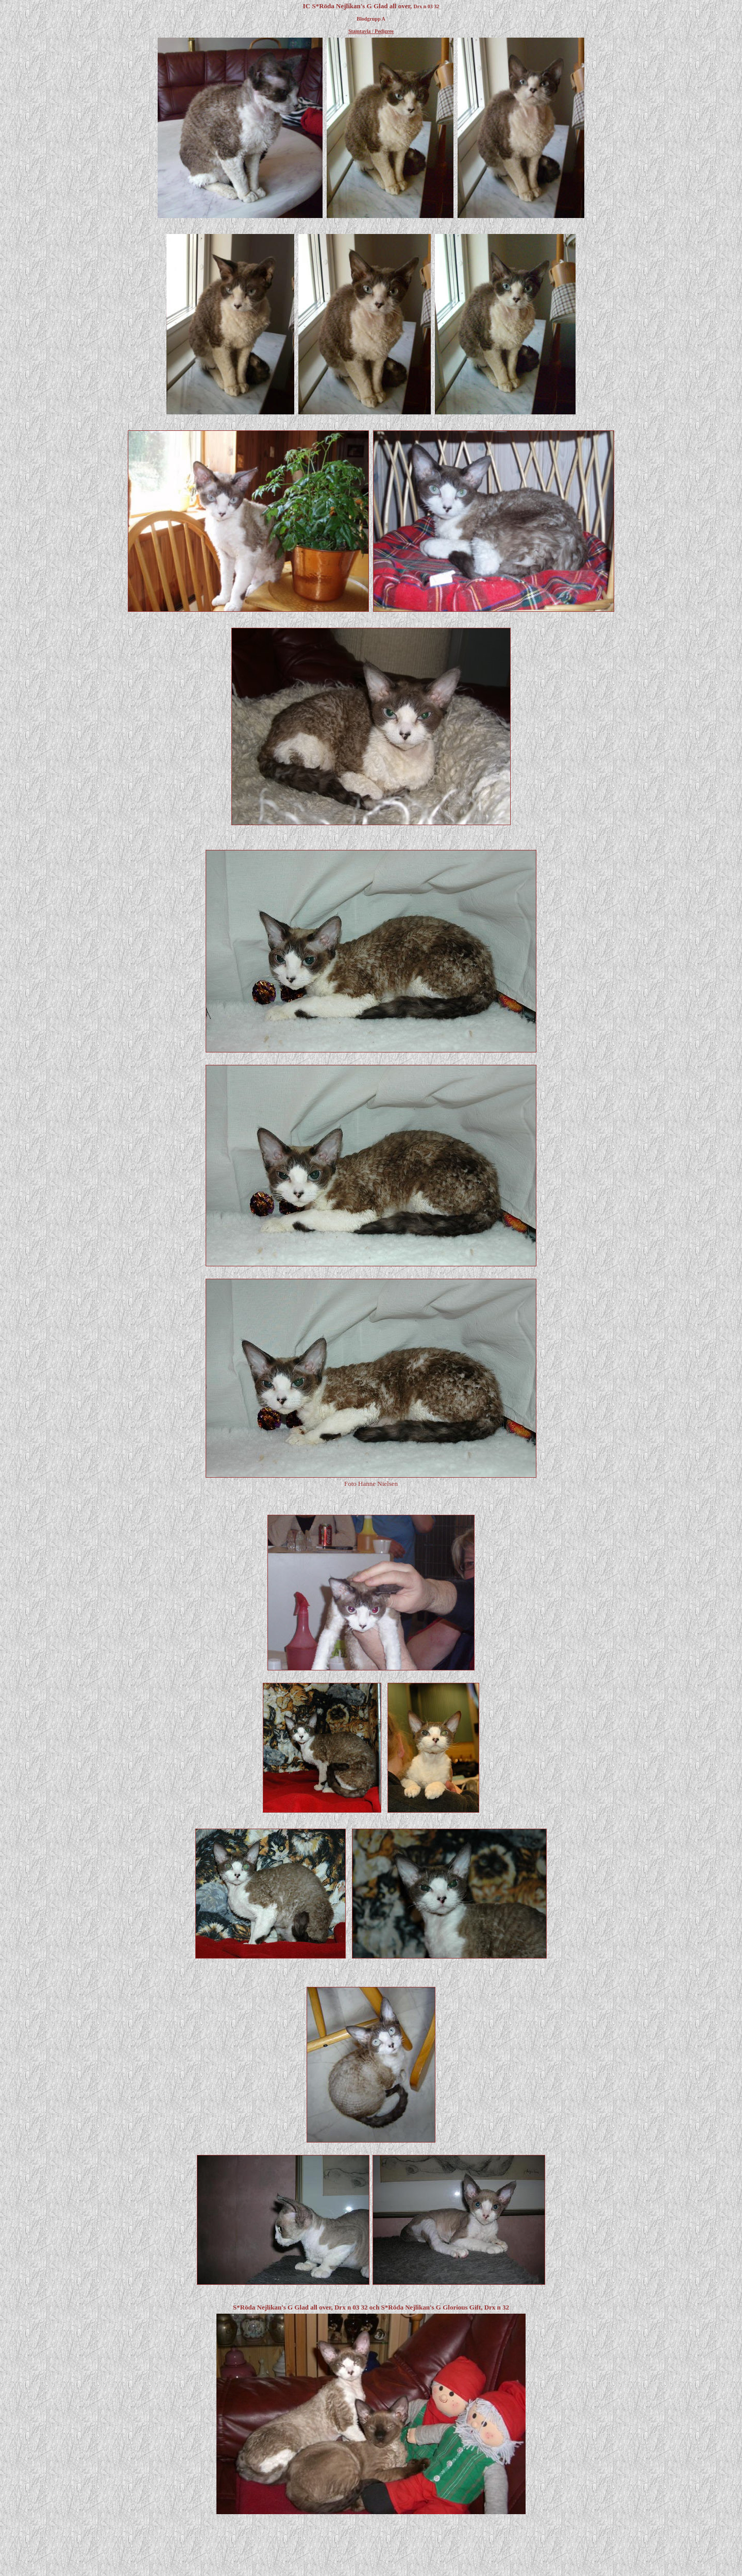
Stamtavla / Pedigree (371, 31)
